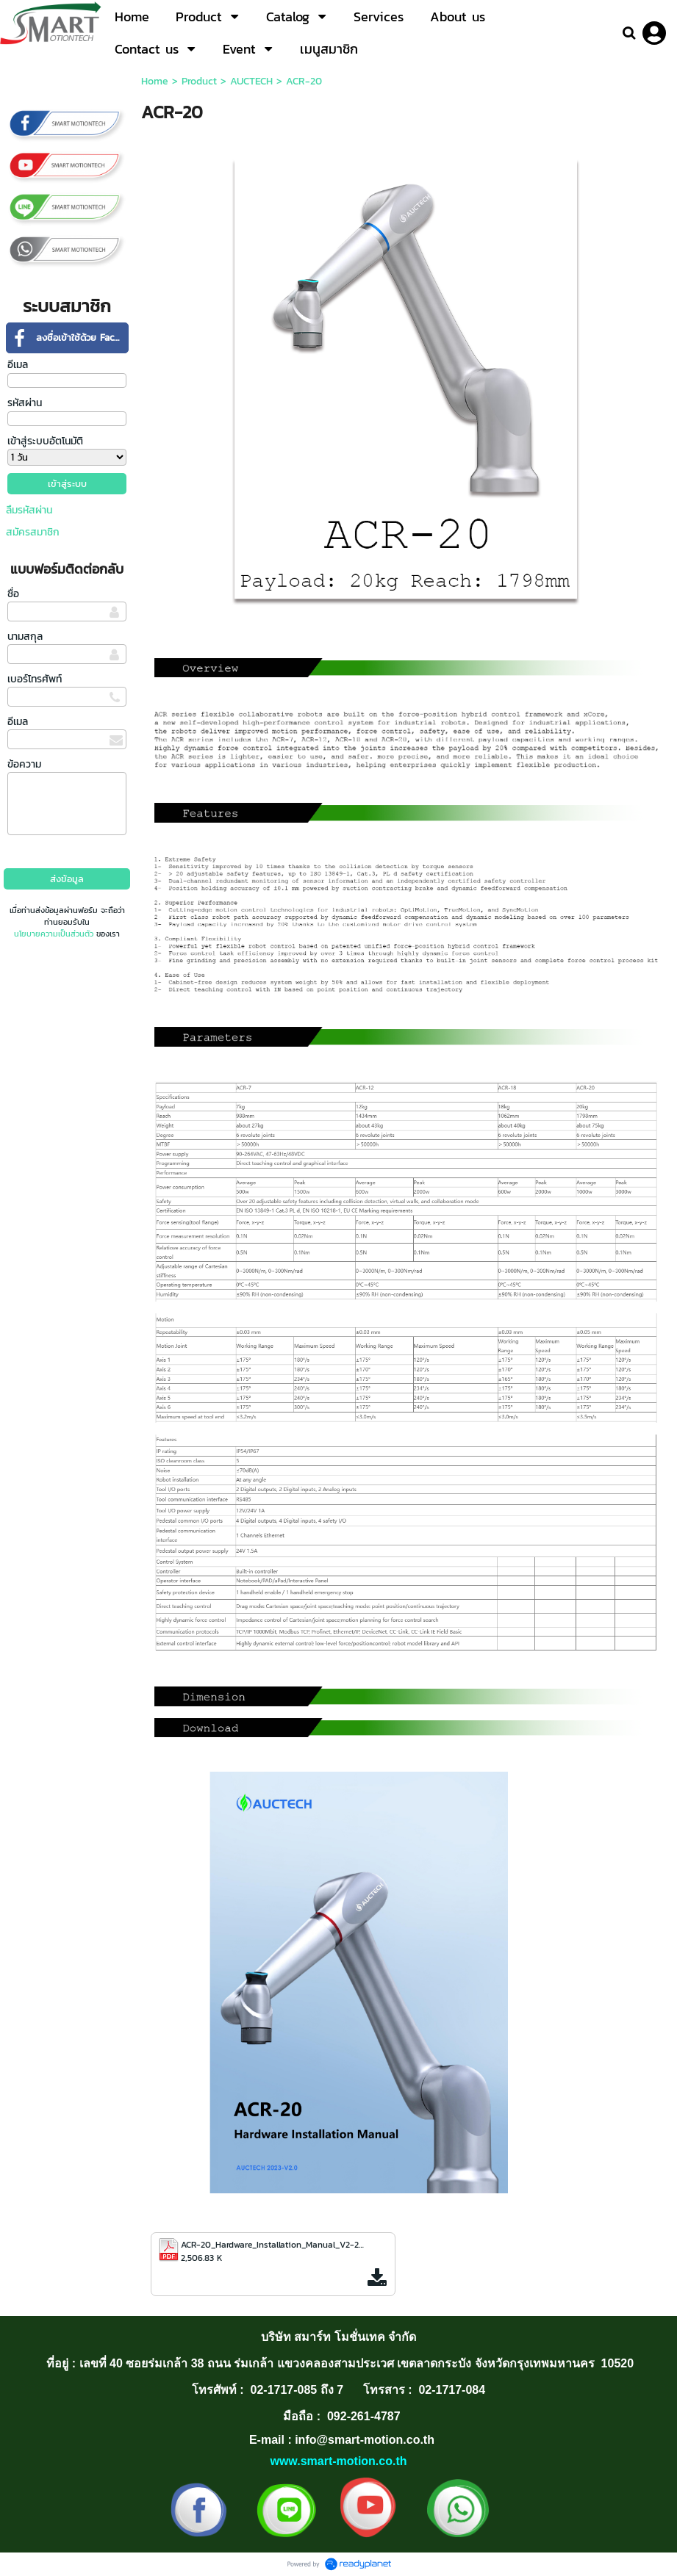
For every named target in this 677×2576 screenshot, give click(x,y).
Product (199, 81)
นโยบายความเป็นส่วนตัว (53, 933)
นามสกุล (25, 636)
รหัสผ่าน (24, 403)
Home (154, 81)
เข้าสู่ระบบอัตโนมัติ (45, 441)
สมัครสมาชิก (33, 532)
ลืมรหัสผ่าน (29, 510)
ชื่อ (13, 594)
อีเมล (17, 364)
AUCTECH (251, 81)
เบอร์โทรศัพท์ (34, 679)
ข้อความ (24, 764)
